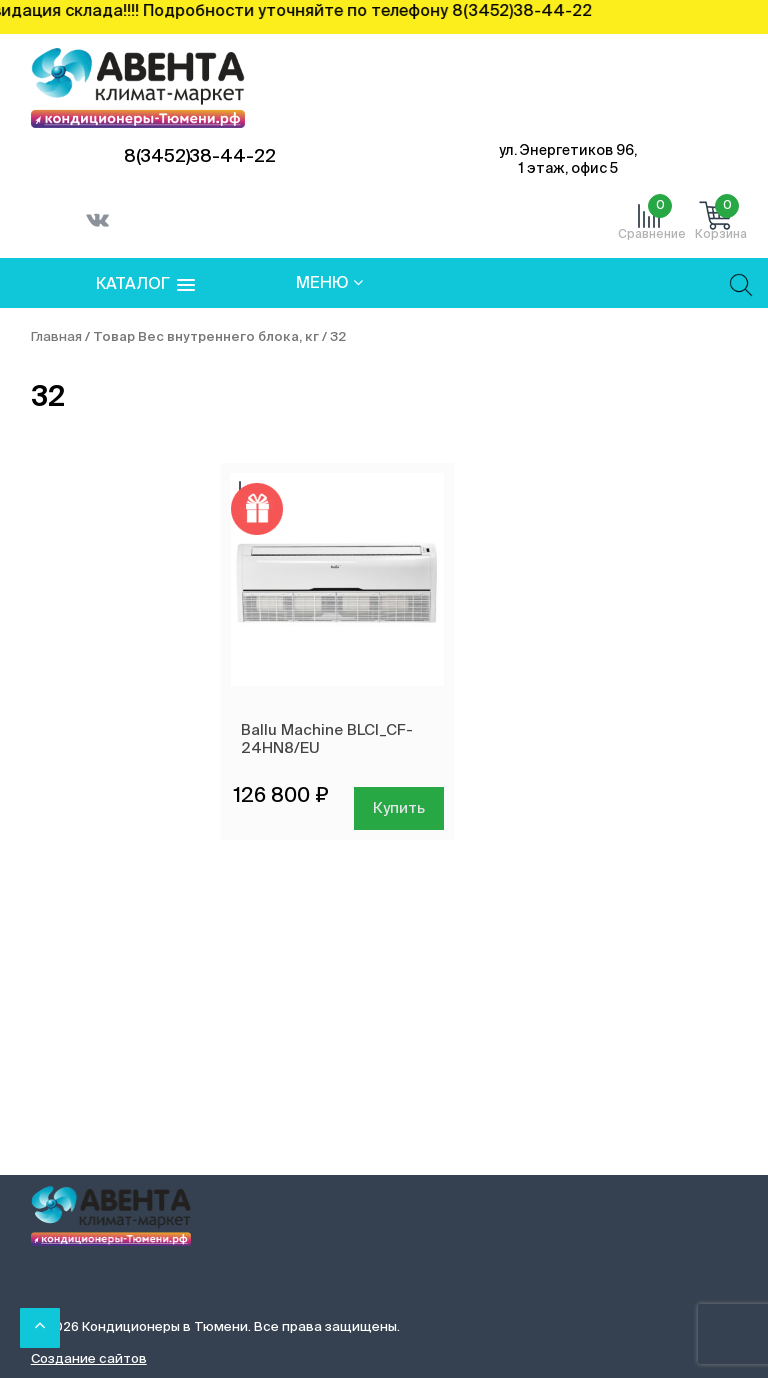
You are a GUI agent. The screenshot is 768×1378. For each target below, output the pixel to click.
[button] (145, 285)
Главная (56, 337)
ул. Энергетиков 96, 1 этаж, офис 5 (568, 160)
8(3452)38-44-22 (200, 157)
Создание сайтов (89, 1359)
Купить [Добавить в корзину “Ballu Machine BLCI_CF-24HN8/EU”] (399, 808)
